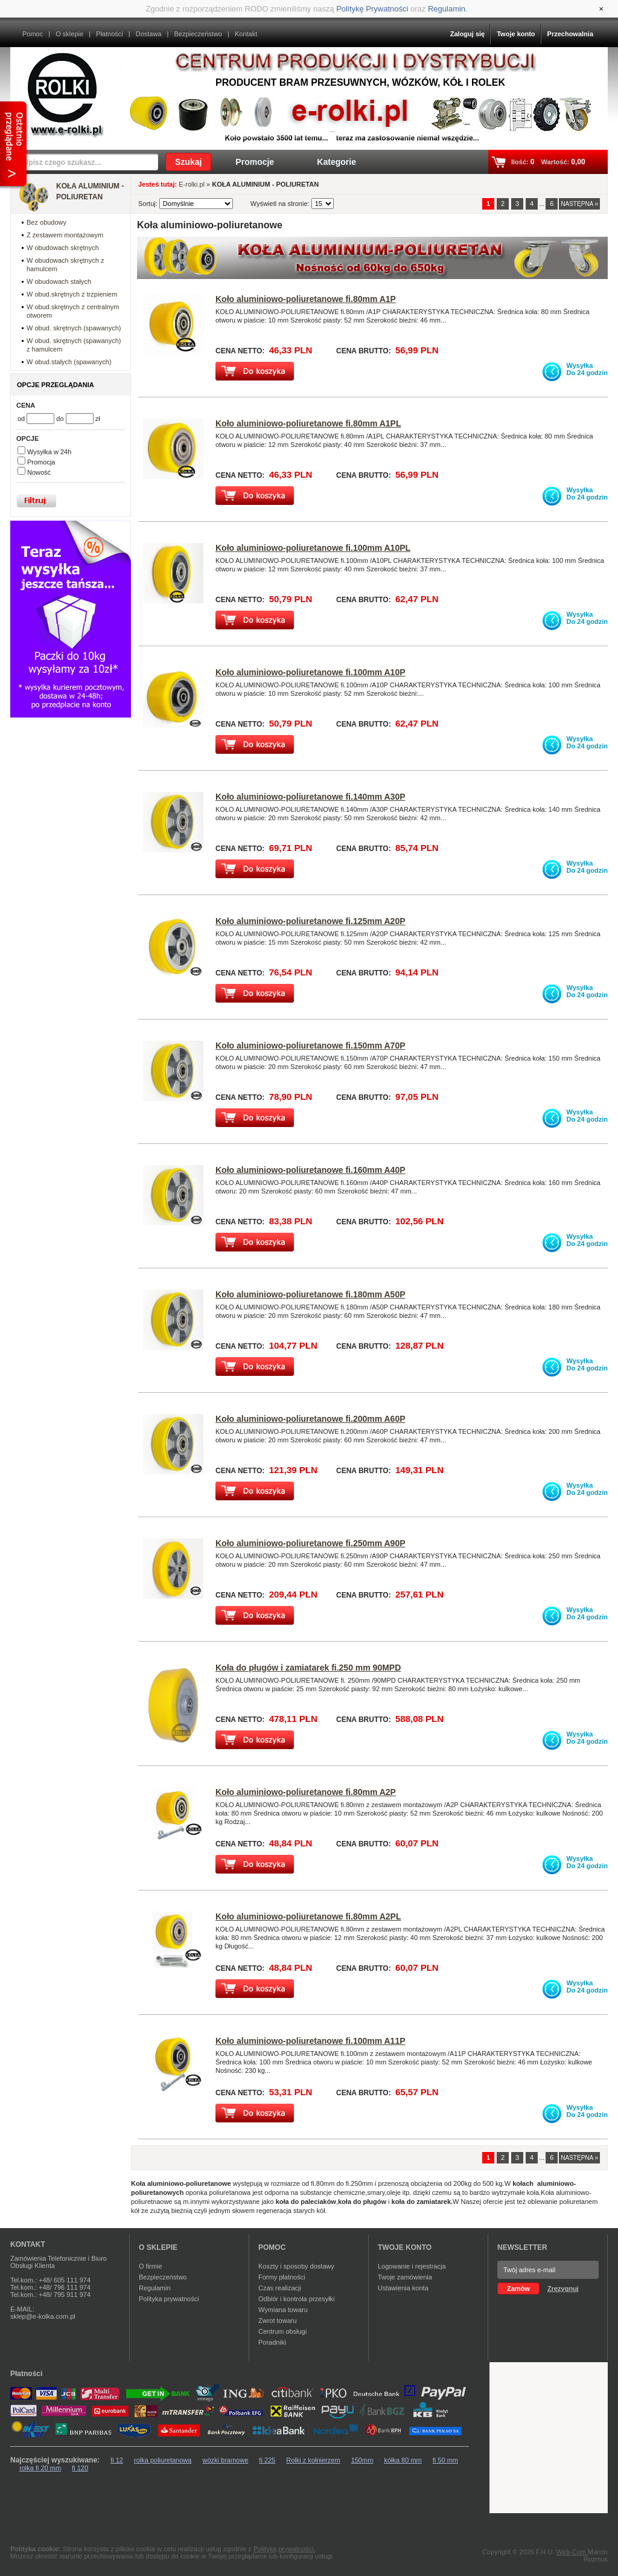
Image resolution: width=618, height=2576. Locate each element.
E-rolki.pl (192, 184)
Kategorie (336, 162)
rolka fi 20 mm (40, 2468)
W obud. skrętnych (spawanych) (74, 328)
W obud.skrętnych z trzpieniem (72, 294)
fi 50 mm (445, 2460)
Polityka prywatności (169, 2298)
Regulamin (446, 8)
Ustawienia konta (403, 2288)
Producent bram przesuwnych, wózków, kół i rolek (360, 82)
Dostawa (149, 33)
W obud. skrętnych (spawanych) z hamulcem (74, 345)
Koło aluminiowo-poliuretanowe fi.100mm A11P (310, 2041)
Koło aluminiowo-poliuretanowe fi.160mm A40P (310, 1170)
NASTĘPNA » (579, 204)
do (60, 418)
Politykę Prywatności (372, 8)
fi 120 (80, 2468)
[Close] (601, 8)
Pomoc (32, 33)
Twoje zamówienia (405, 2277)
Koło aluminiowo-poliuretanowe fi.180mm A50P (310, 1294)
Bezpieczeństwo (198, 33)
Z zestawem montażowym (65, 235)
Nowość (39, 472)
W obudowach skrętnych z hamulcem (65, 264)
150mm (362, 2460)
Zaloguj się (467, 33)
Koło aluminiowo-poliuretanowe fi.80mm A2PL (308, 1916)
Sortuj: (148, 203)
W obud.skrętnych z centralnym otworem (73, 311)
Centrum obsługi (282, 2331)
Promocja (41, 462)
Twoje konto (516, 33)
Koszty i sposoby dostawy (296, 2266)
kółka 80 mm (402, 2460)
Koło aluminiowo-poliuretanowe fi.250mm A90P (310, 1543)
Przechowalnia (570, 33)
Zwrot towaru (277, 2320)
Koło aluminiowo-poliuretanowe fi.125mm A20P (310, 921)
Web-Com (572, 2551)
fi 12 (116, 2460)
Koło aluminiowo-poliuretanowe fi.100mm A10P (310, 672)
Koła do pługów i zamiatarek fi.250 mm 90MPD (308, 1667)
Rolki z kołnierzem (313, 2460)
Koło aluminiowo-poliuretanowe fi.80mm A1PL (308, 423)
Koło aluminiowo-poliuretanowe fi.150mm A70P (310, 1045)
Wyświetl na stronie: (280, 203)
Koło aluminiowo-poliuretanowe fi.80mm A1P (305, 299)
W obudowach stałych (59, 281)
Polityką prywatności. (284, 2548)
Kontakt (246, 33)
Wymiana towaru (283, 2309)
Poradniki (272, 2342)
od (22, 418)
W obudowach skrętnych (63, 247)
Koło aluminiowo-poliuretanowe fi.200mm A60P (310, 1419)
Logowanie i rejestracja (412, 2266)
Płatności (109, 33)
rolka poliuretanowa (162, 2460)
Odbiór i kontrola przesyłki (296, 2298)
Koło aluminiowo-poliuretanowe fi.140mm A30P (310, 796)
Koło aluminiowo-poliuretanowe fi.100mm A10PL (312, 548)
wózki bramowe (225, 2460)
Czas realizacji (279, 2288)
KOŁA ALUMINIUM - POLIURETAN (90, 191)
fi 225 (267, 2460)
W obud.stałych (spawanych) (69, 361)
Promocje (254, 162)
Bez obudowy (46, 222)
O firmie (150, 2266)
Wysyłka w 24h (49, 451)
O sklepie (69, 33)
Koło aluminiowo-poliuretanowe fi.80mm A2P (305, 1792)
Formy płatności (281, 2277)
